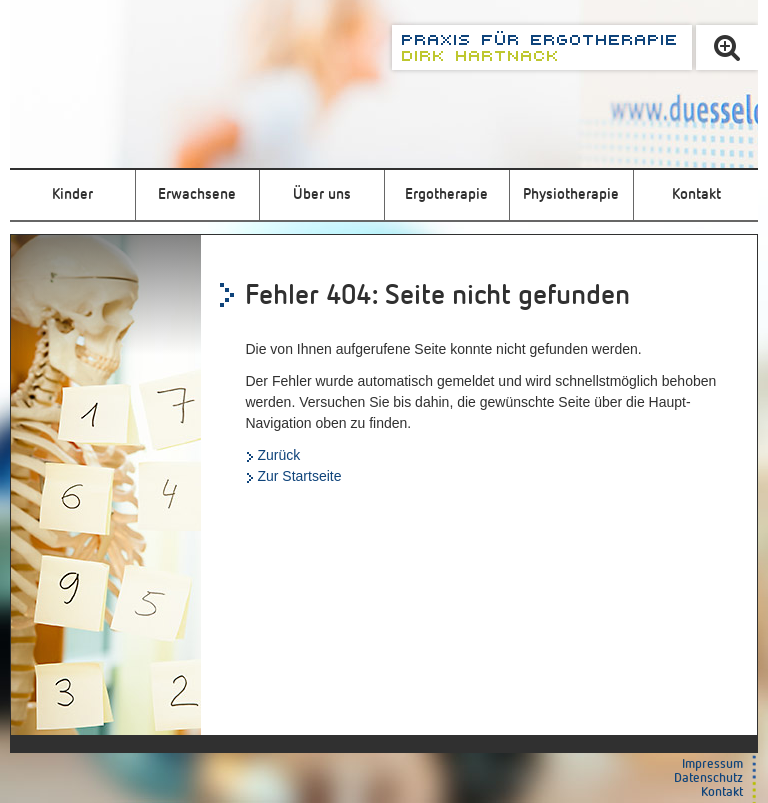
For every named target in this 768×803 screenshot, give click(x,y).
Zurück (278, 455)
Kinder (72, 194)
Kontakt (696, 194)
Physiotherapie (571, 194)
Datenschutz (708, 778)
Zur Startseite (299, 476)
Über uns (322, 194)
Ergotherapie (446, 194)
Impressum (712, 764)
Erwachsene (197, 194)
